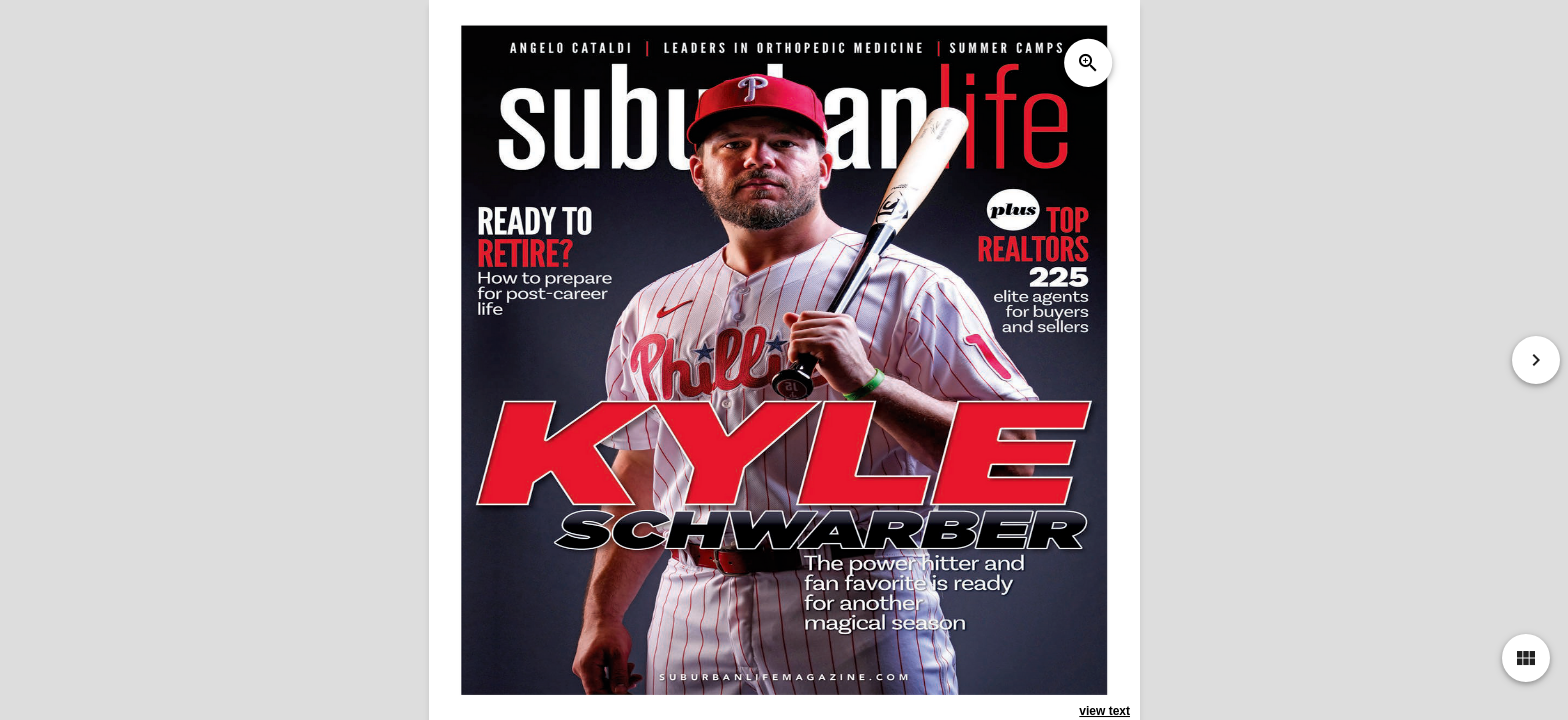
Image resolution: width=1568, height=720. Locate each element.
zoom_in (1087, 63)
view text (1104, 711)
